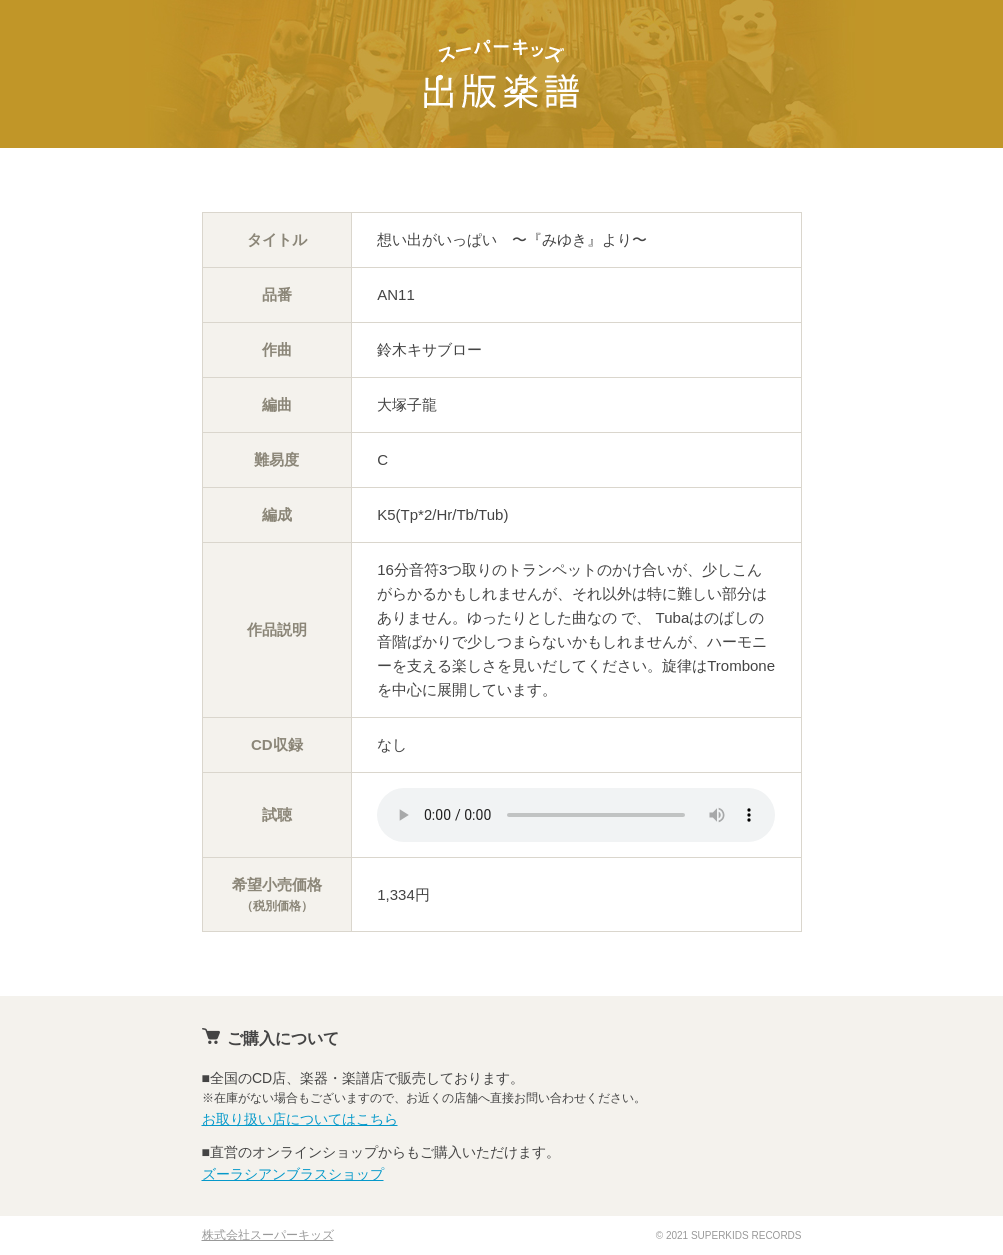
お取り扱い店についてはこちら (300, 1119)
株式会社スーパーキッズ (268, 1235)
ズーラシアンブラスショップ (293, 1174)
